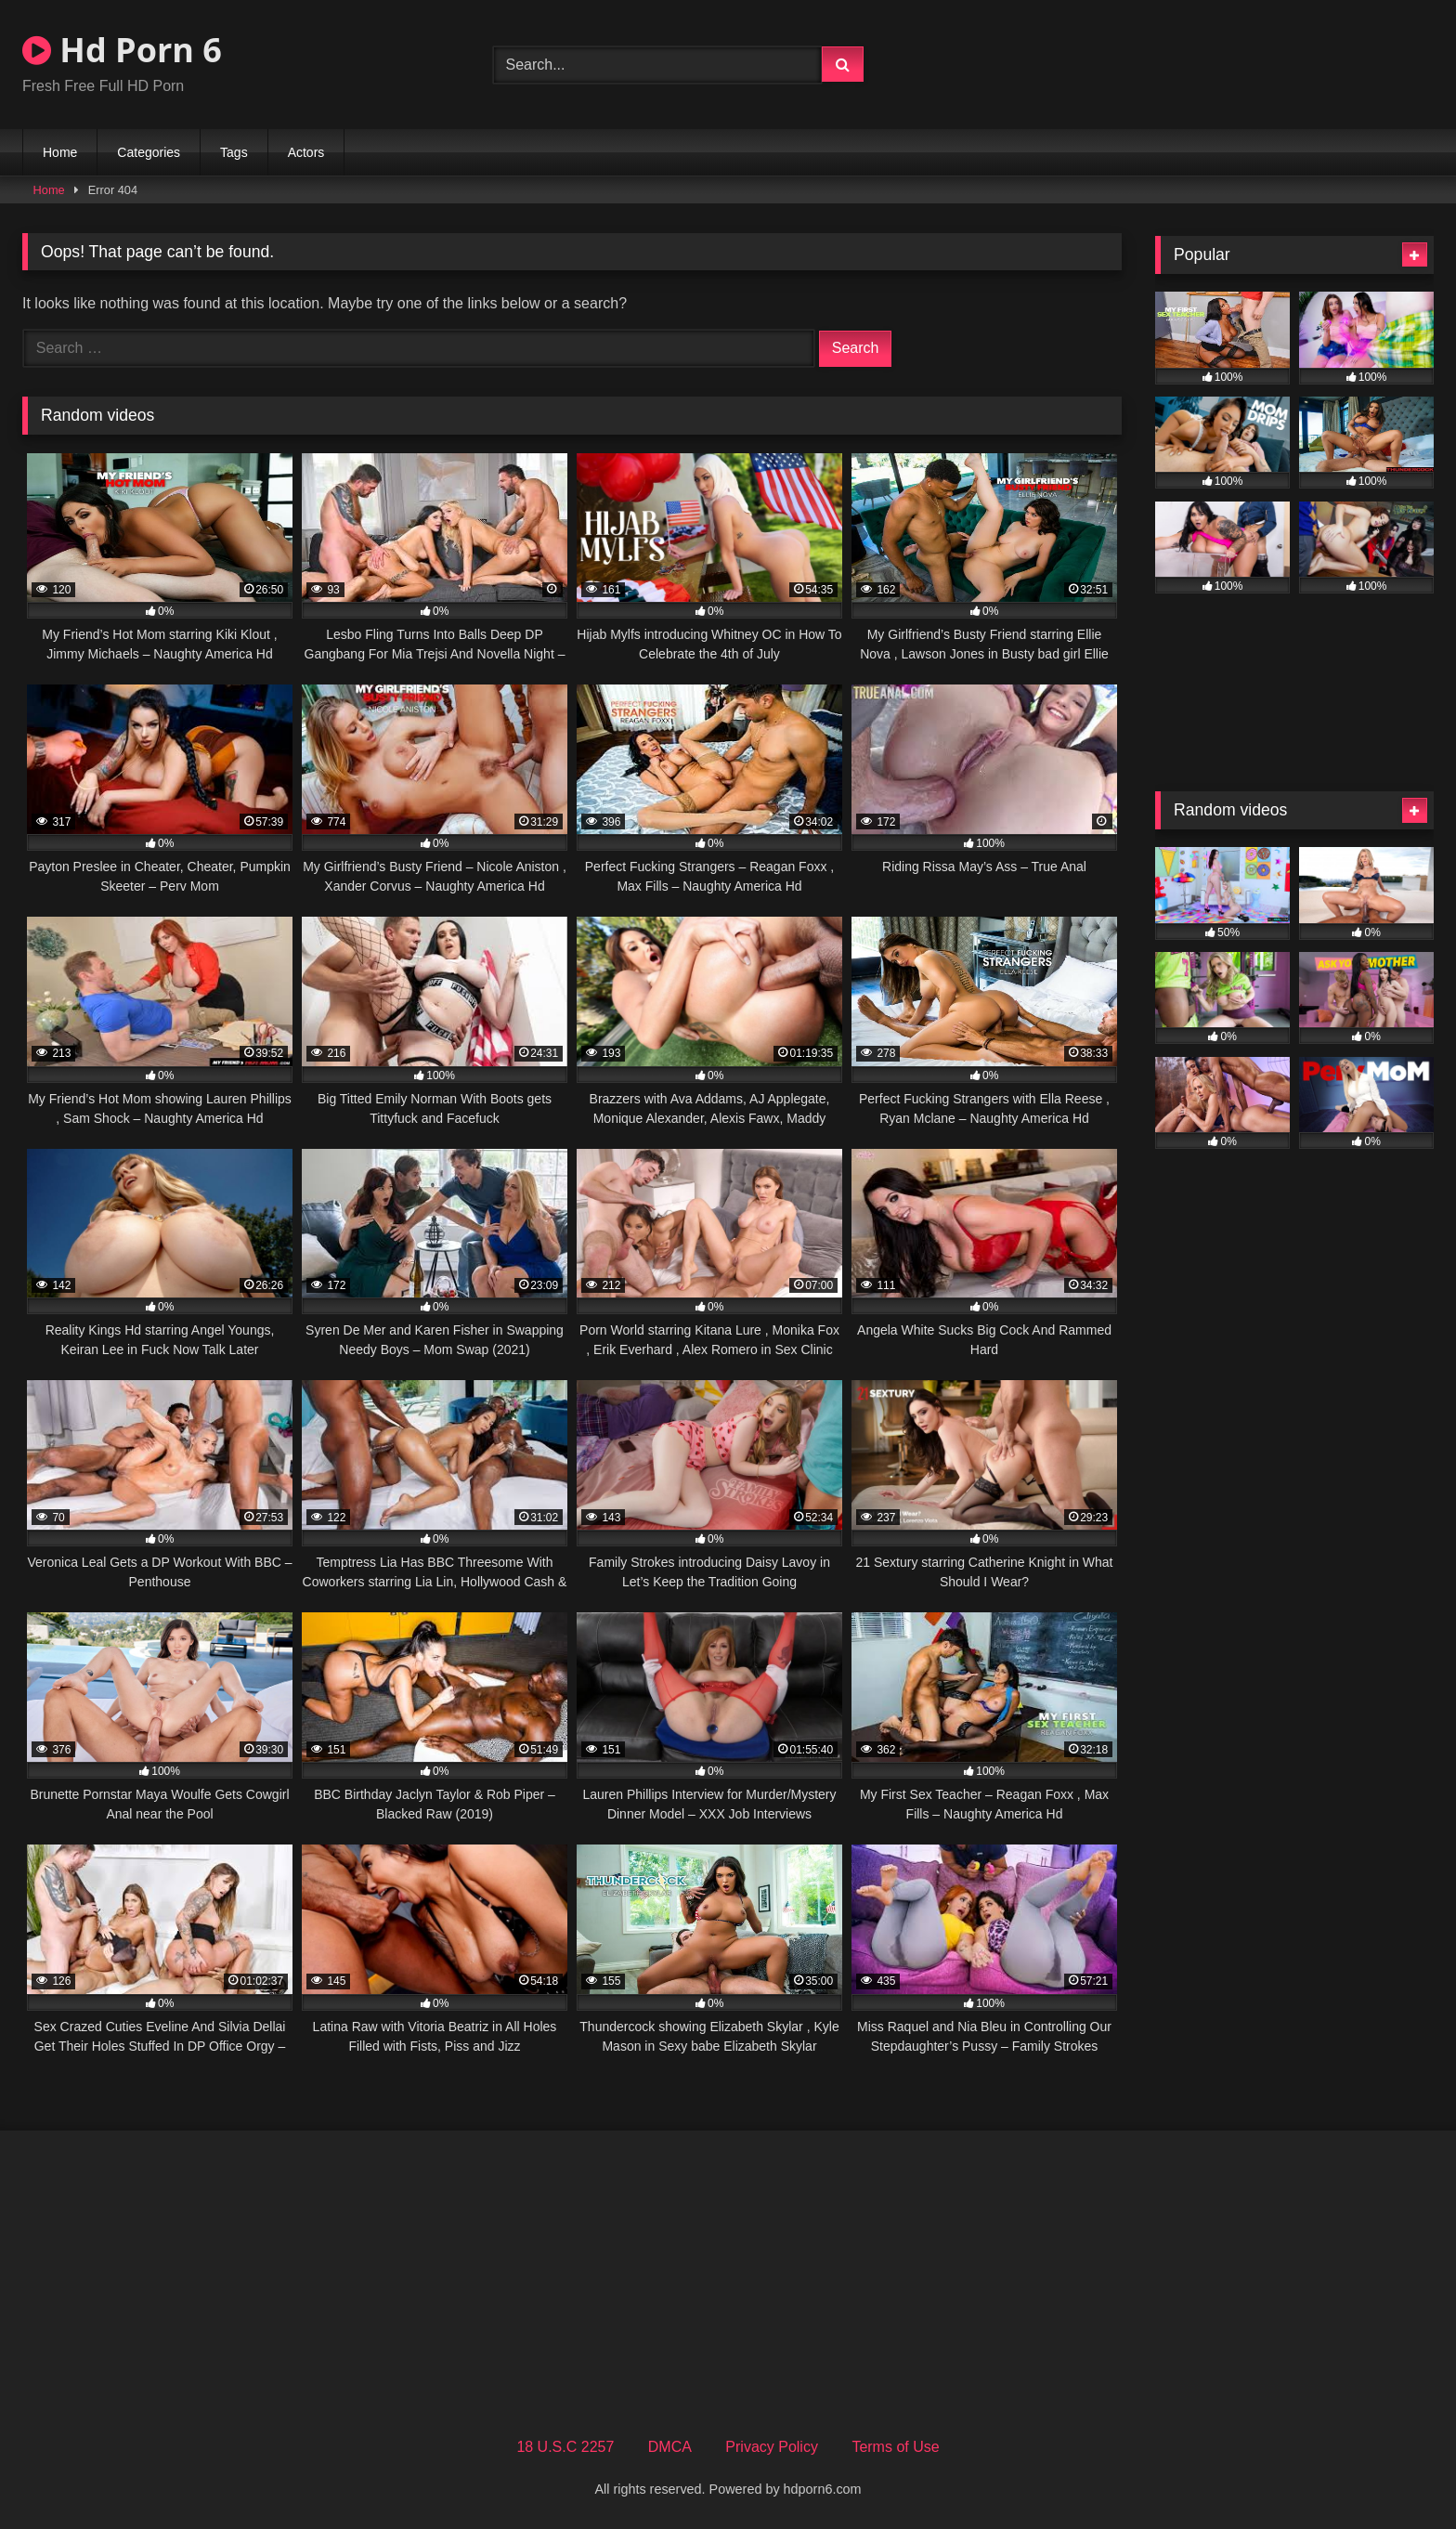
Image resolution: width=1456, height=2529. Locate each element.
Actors (306, 152)
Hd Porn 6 (122, 49)
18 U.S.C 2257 (565, 2447)
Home (60, 152)
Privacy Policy (771, 2447)
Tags (234, 152)
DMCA (670, 2447)
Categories (148, 152)
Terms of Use (895, 2447)
